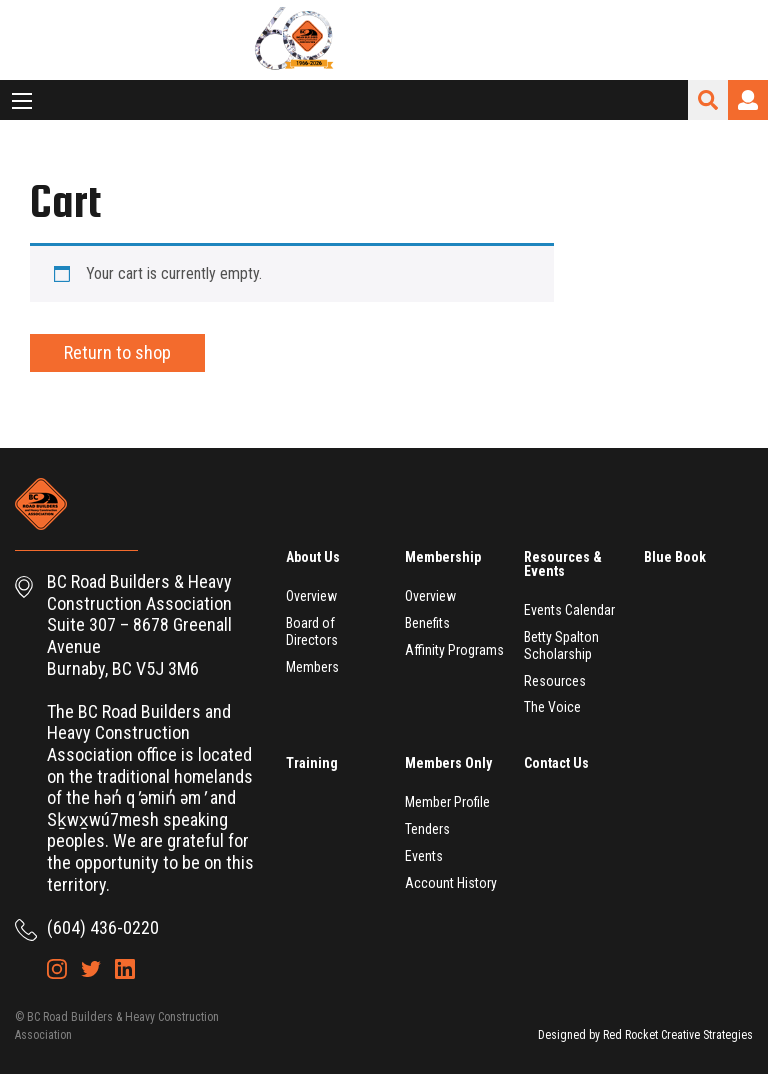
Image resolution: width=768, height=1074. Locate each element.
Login (748, 100)
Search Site (708, 100)
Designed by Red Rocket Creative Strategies (645, 1035)
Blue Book (675, 557)
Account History (451, 883)
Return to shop (117, 352)
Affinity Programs (454, 650)
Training (312, 763)
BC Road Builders (384, 40)
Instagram (57, 969)
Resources (555, 681)
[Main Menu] (22, 101)
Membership (443, 557)
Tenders (427, 829)
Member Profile (447, 802)
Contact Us (556, 763)
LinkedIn (125, 969)
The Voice (552, 707)
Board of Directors (312, 631)
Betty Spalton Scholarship (561, 645)
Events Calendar (569, 610)
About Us (313, 557)
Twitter (91, 969)
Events (424, 856)
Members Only (448, 763)
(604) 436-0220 (103, 927)
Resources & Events (563, 564)
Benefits (427, 623)
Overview (311, 596)
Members (312, 667)
